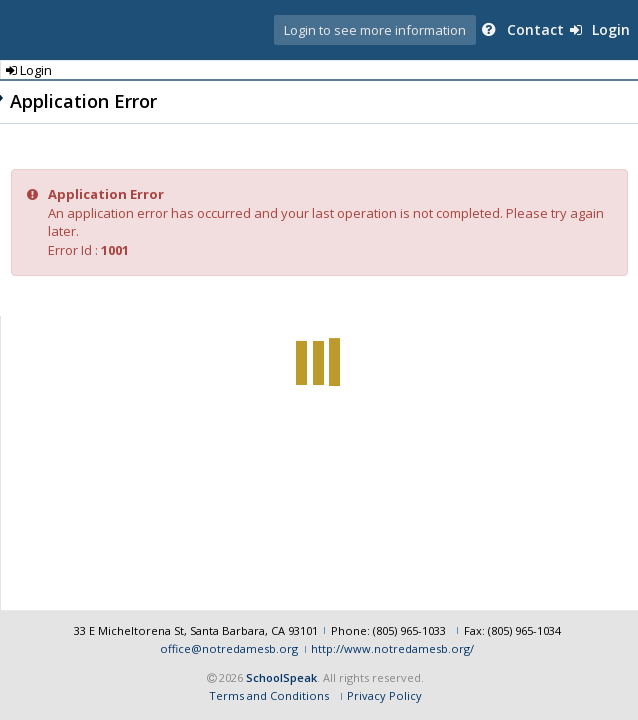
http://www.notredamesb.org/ (392, 648)
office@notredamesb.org (229, 648)
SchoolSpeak (281, 677)
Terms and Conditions (269, 695)
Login (600, 29)
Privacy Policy (384, 695)
